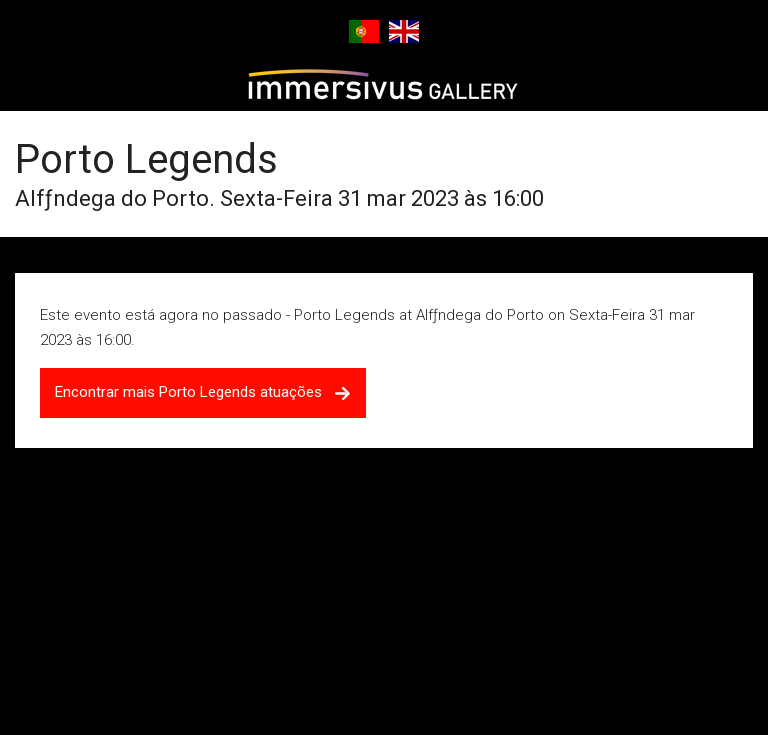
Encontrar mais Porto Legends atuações (203, 392)
